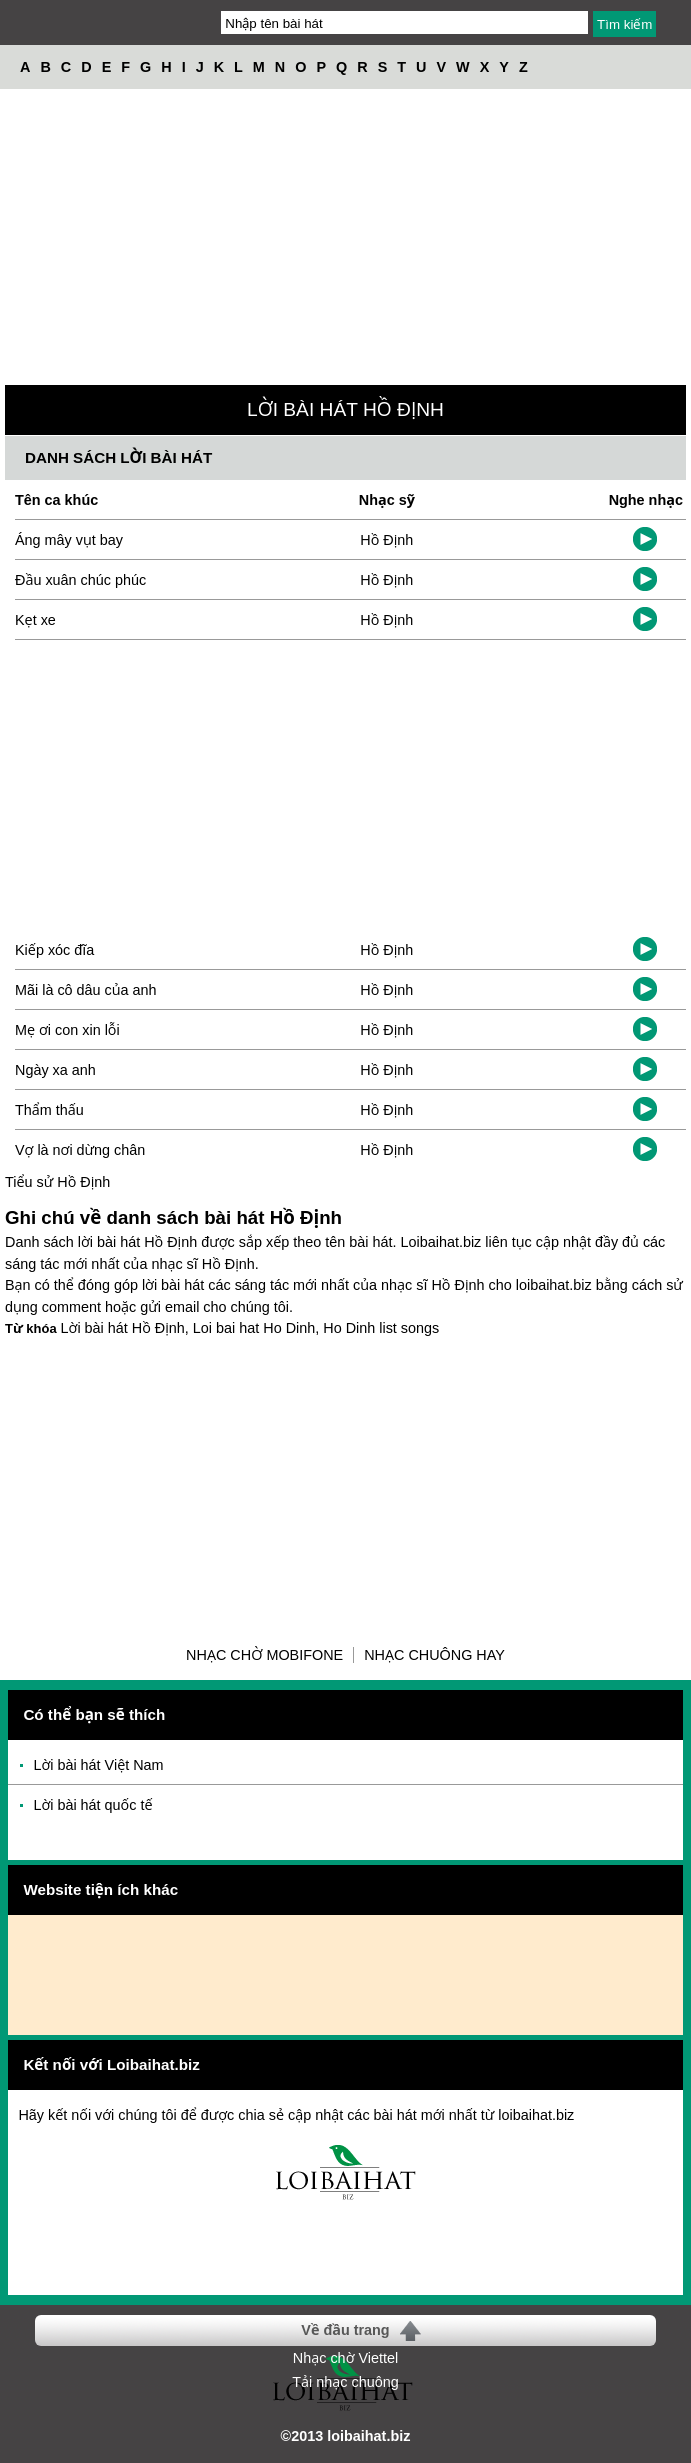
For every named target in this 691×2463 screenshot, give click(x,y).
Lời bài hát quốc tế (92, 1805)
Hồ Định (386, 540)
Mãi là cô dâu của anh (86, 990)
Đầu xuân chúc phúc (80, 580)
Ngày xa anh (55, 1070)
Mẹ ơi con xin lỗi (67, 1030)
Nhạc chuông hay (434, 1655)
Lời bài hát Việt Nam (98, 1765)
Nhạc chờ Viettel (345, 2358)
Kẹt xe (35, 620)
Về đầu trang (345, 2330)
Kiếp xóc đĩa (54, 950)
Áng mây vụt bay (69, 540)
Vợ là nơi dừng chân (80, 1150)
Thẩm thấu (49, 1110)
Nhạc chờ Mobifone (264, 1655)
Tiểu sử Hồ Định (57, 1182)
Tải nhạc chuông (345, 2382)
